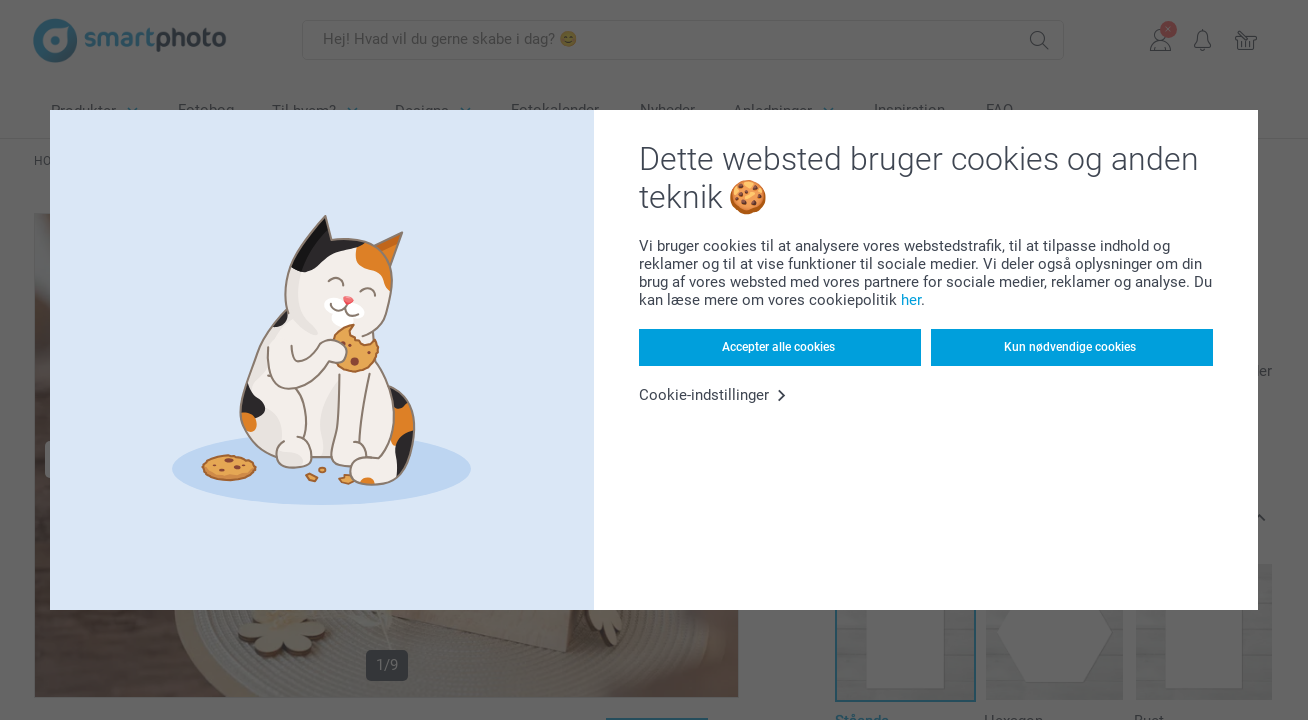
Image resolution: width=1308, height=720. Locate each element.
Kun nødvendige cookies (1070, 347)
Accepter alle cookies (778, 347)
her (911, 300)
